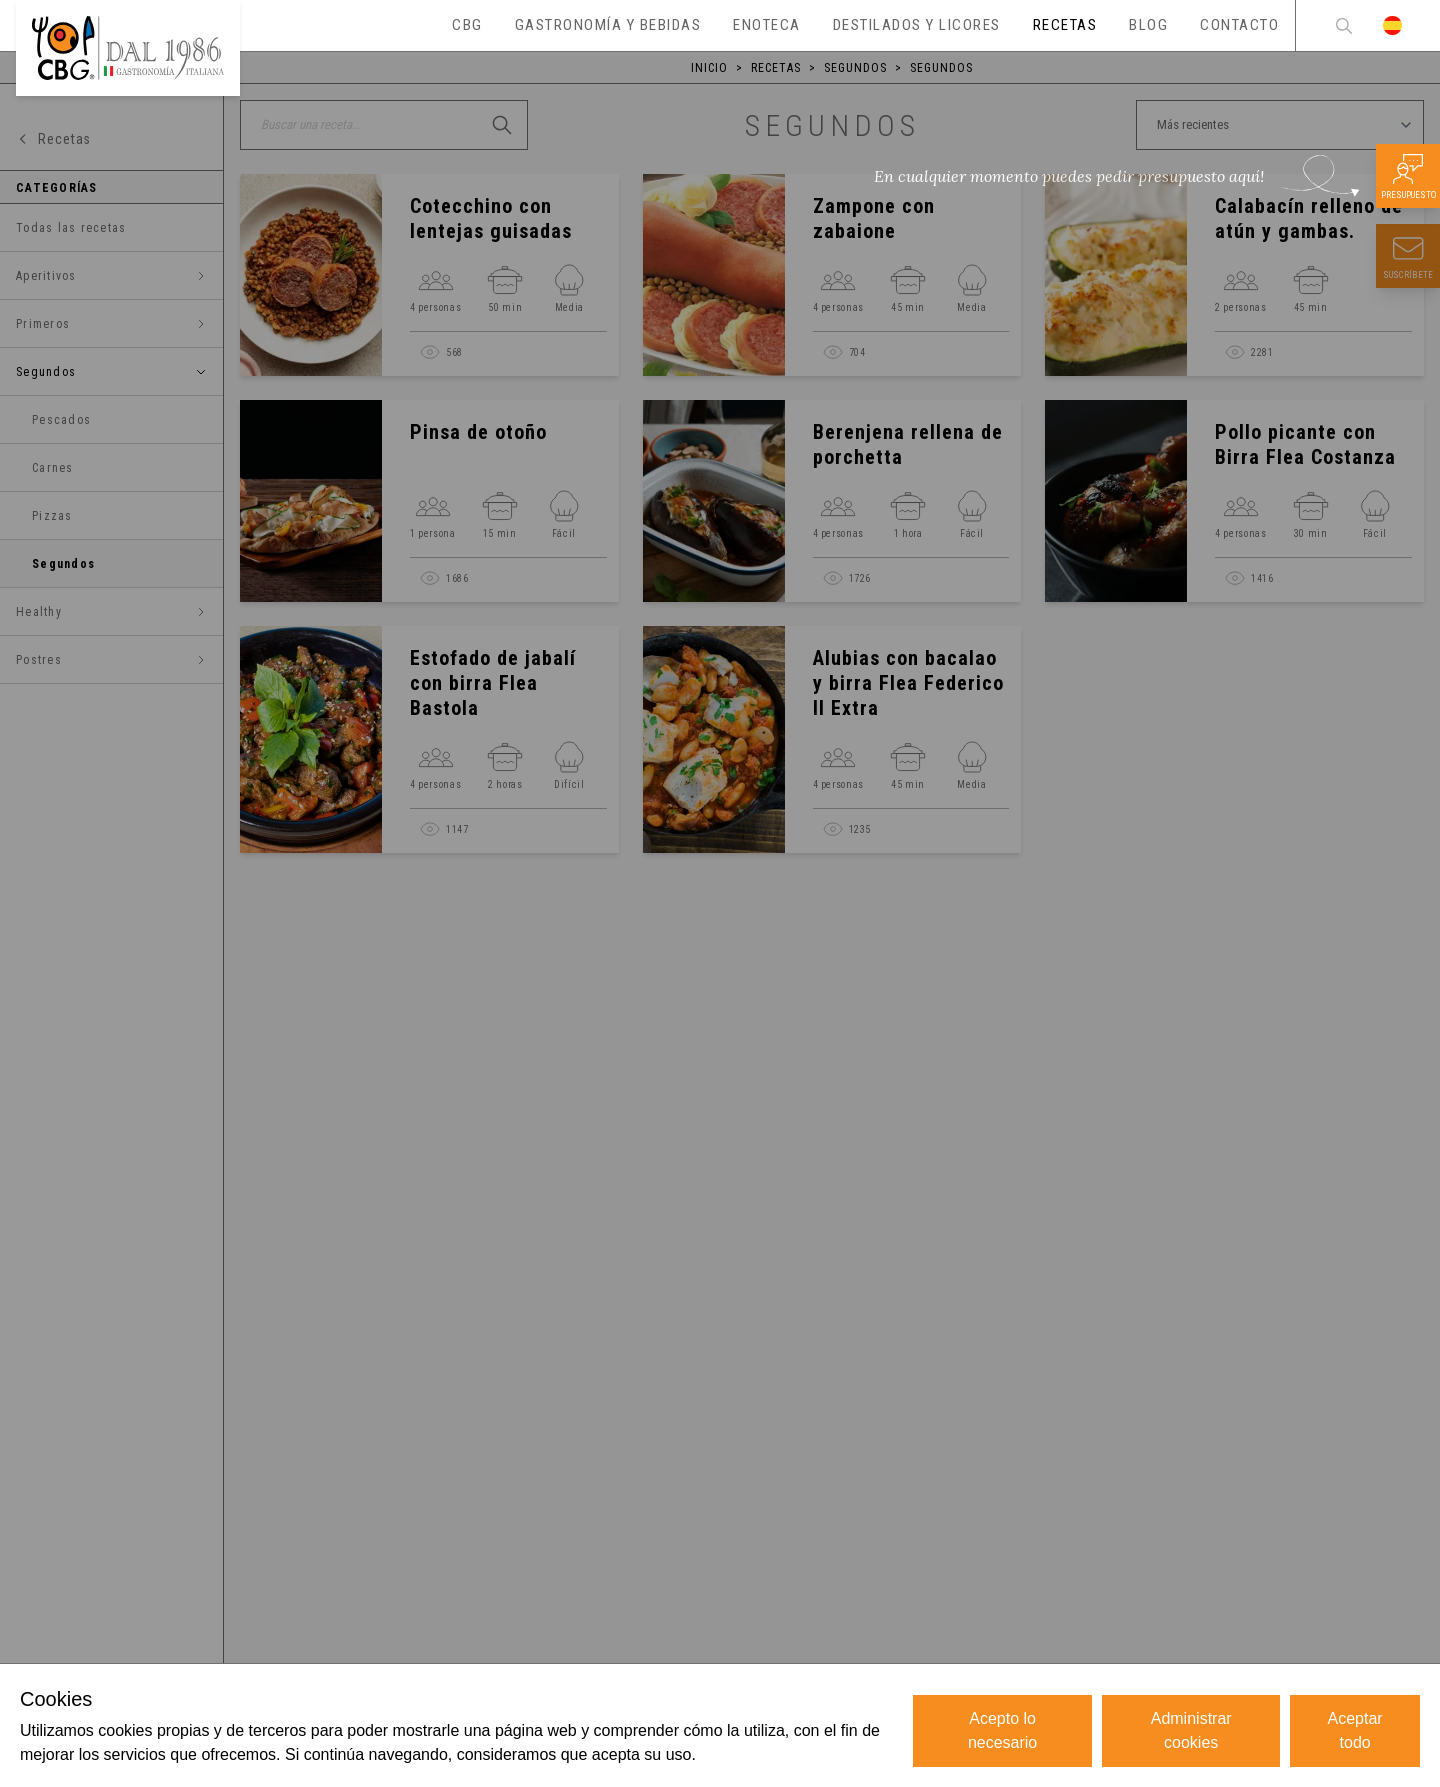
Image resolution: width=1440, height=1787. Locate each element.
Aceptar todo (1355, 1730)
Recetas (776, 68)
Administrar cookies (1191, 1730)
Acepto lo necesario (1002, 1730)
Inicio (709, 68)
